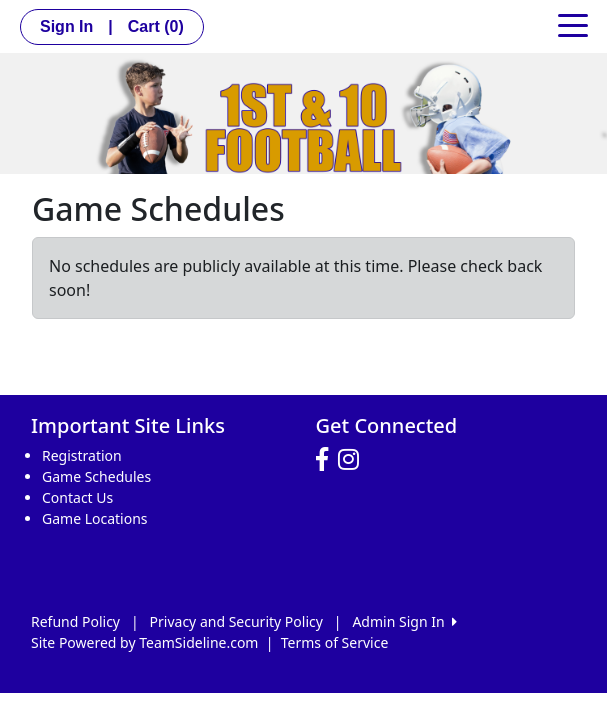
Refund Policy (75, 621)
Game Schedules (96, 476)
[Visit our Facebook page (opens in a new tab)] (327, 460)
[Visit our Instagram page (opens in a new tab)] (353, 460)
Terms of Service (335, 642)
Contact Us (77, 497)
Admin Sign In (404, 621)
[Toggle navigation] (573, 24)
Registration (82, 455)
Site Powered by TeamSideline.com (144, 642)
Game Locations (95, 518)
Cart (156, 26)
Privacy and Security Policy (236, 621)
